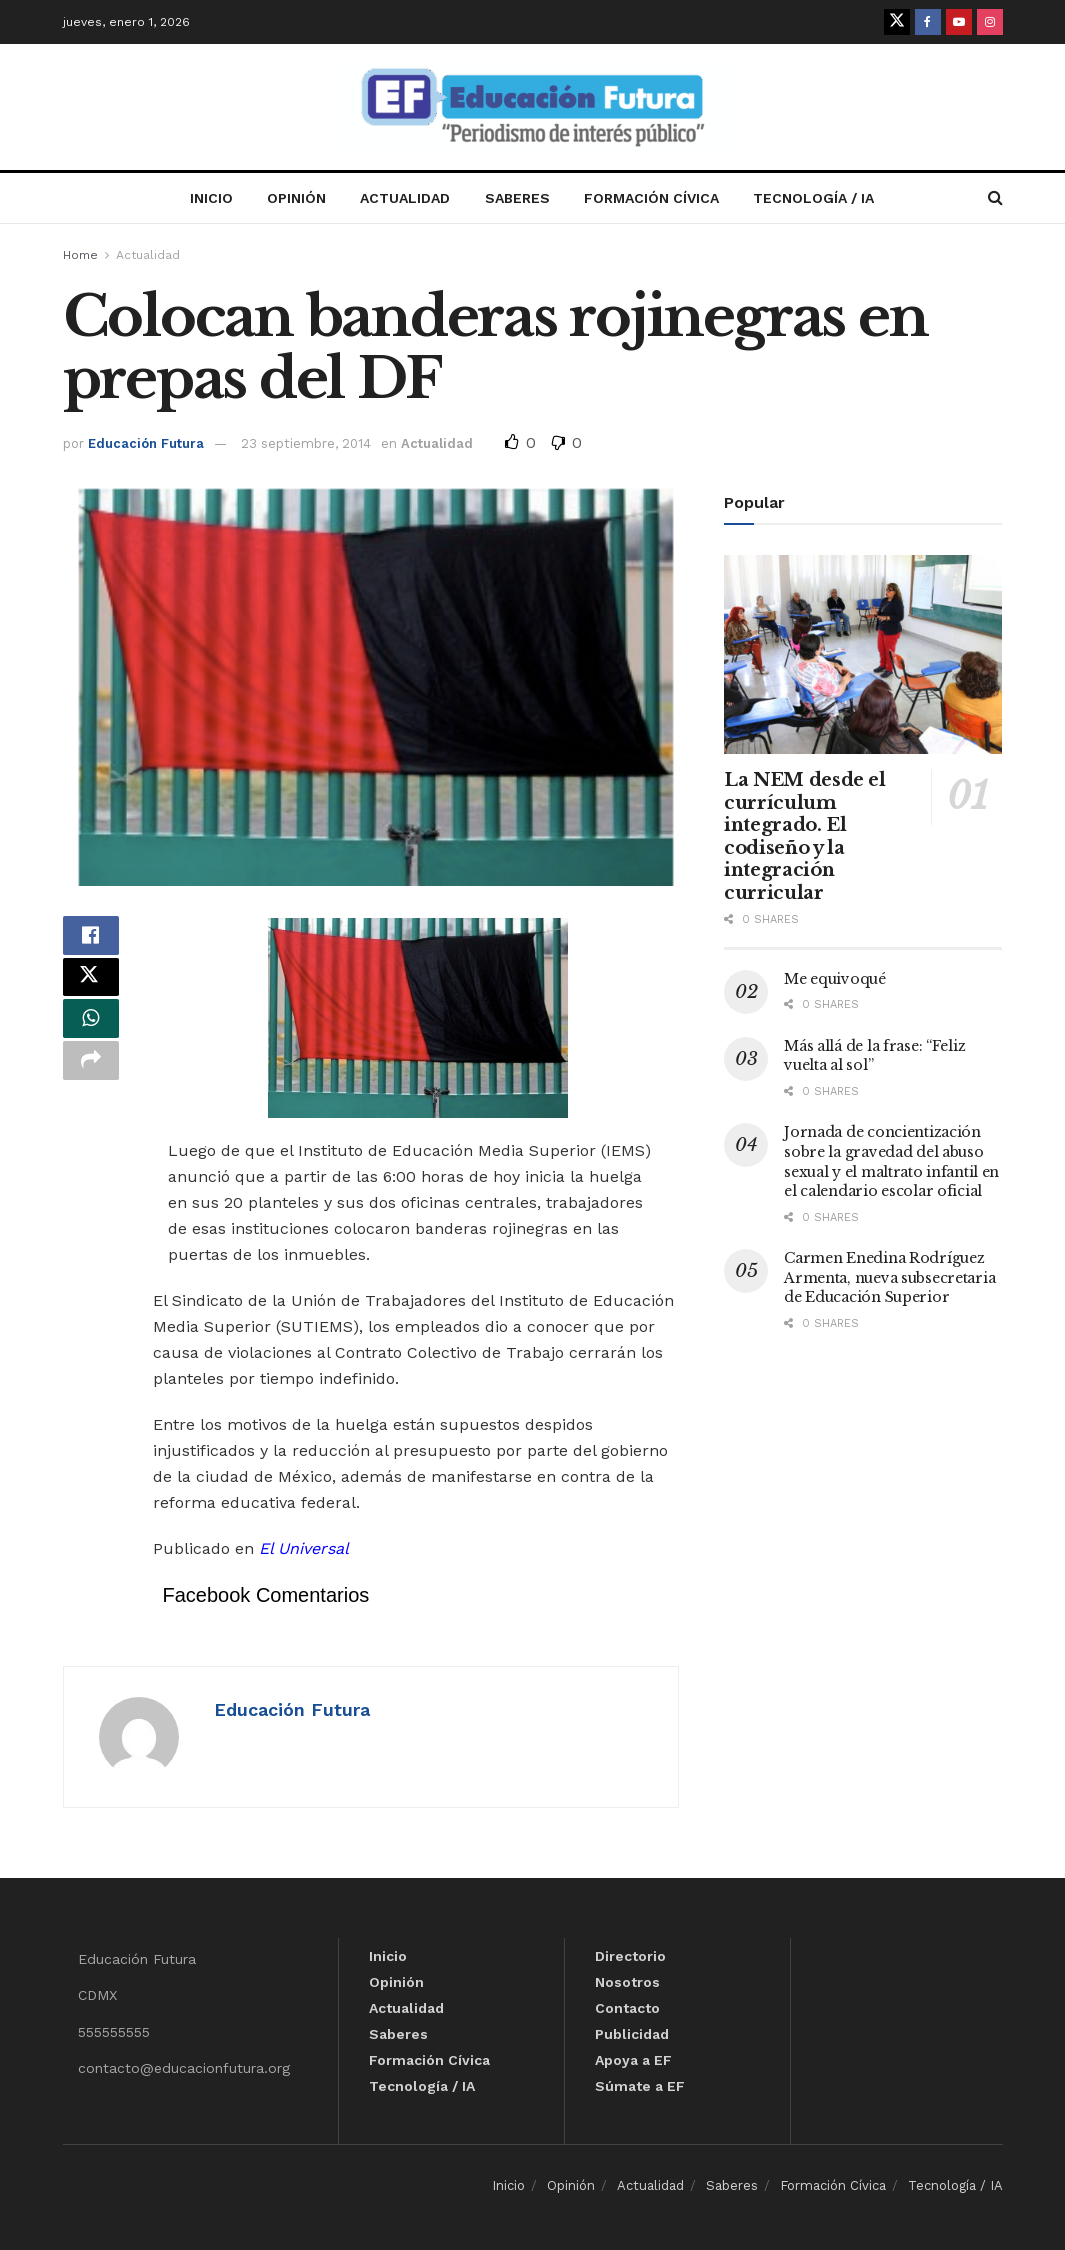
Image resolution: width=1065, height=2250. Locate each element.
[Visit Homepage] (533, 107)
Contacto (627, 2008)
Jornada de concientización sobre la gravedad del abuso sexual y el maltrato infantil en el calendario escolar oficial (891, 1161)
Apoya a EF (633, 2060)
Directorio (630, 1956)
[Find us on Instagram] (990, 22)
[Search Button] (995, 198)
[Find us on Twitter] (897, 22)
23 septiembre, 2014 (306, 443)
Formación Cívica (651, 198)
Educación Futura (146, 443)
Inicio (211, 198)
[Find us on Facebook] (928, 22)
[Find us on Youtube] (959, 22)
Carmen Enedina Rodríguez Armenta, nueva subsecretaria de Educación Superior (889, 1277)
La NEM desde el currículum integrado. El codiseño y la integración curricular (805, 836)
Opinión (296, 198)
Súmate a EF (640, 2086)
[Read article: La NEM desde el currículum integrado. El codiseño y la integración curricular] (863, 654)
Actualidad (405, 198)
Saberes (517, 198)
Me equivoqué (835, 979)
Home (80, 255)
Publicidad (632, 2034)
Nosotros (627, 1982)
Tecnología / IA (813, 198)
